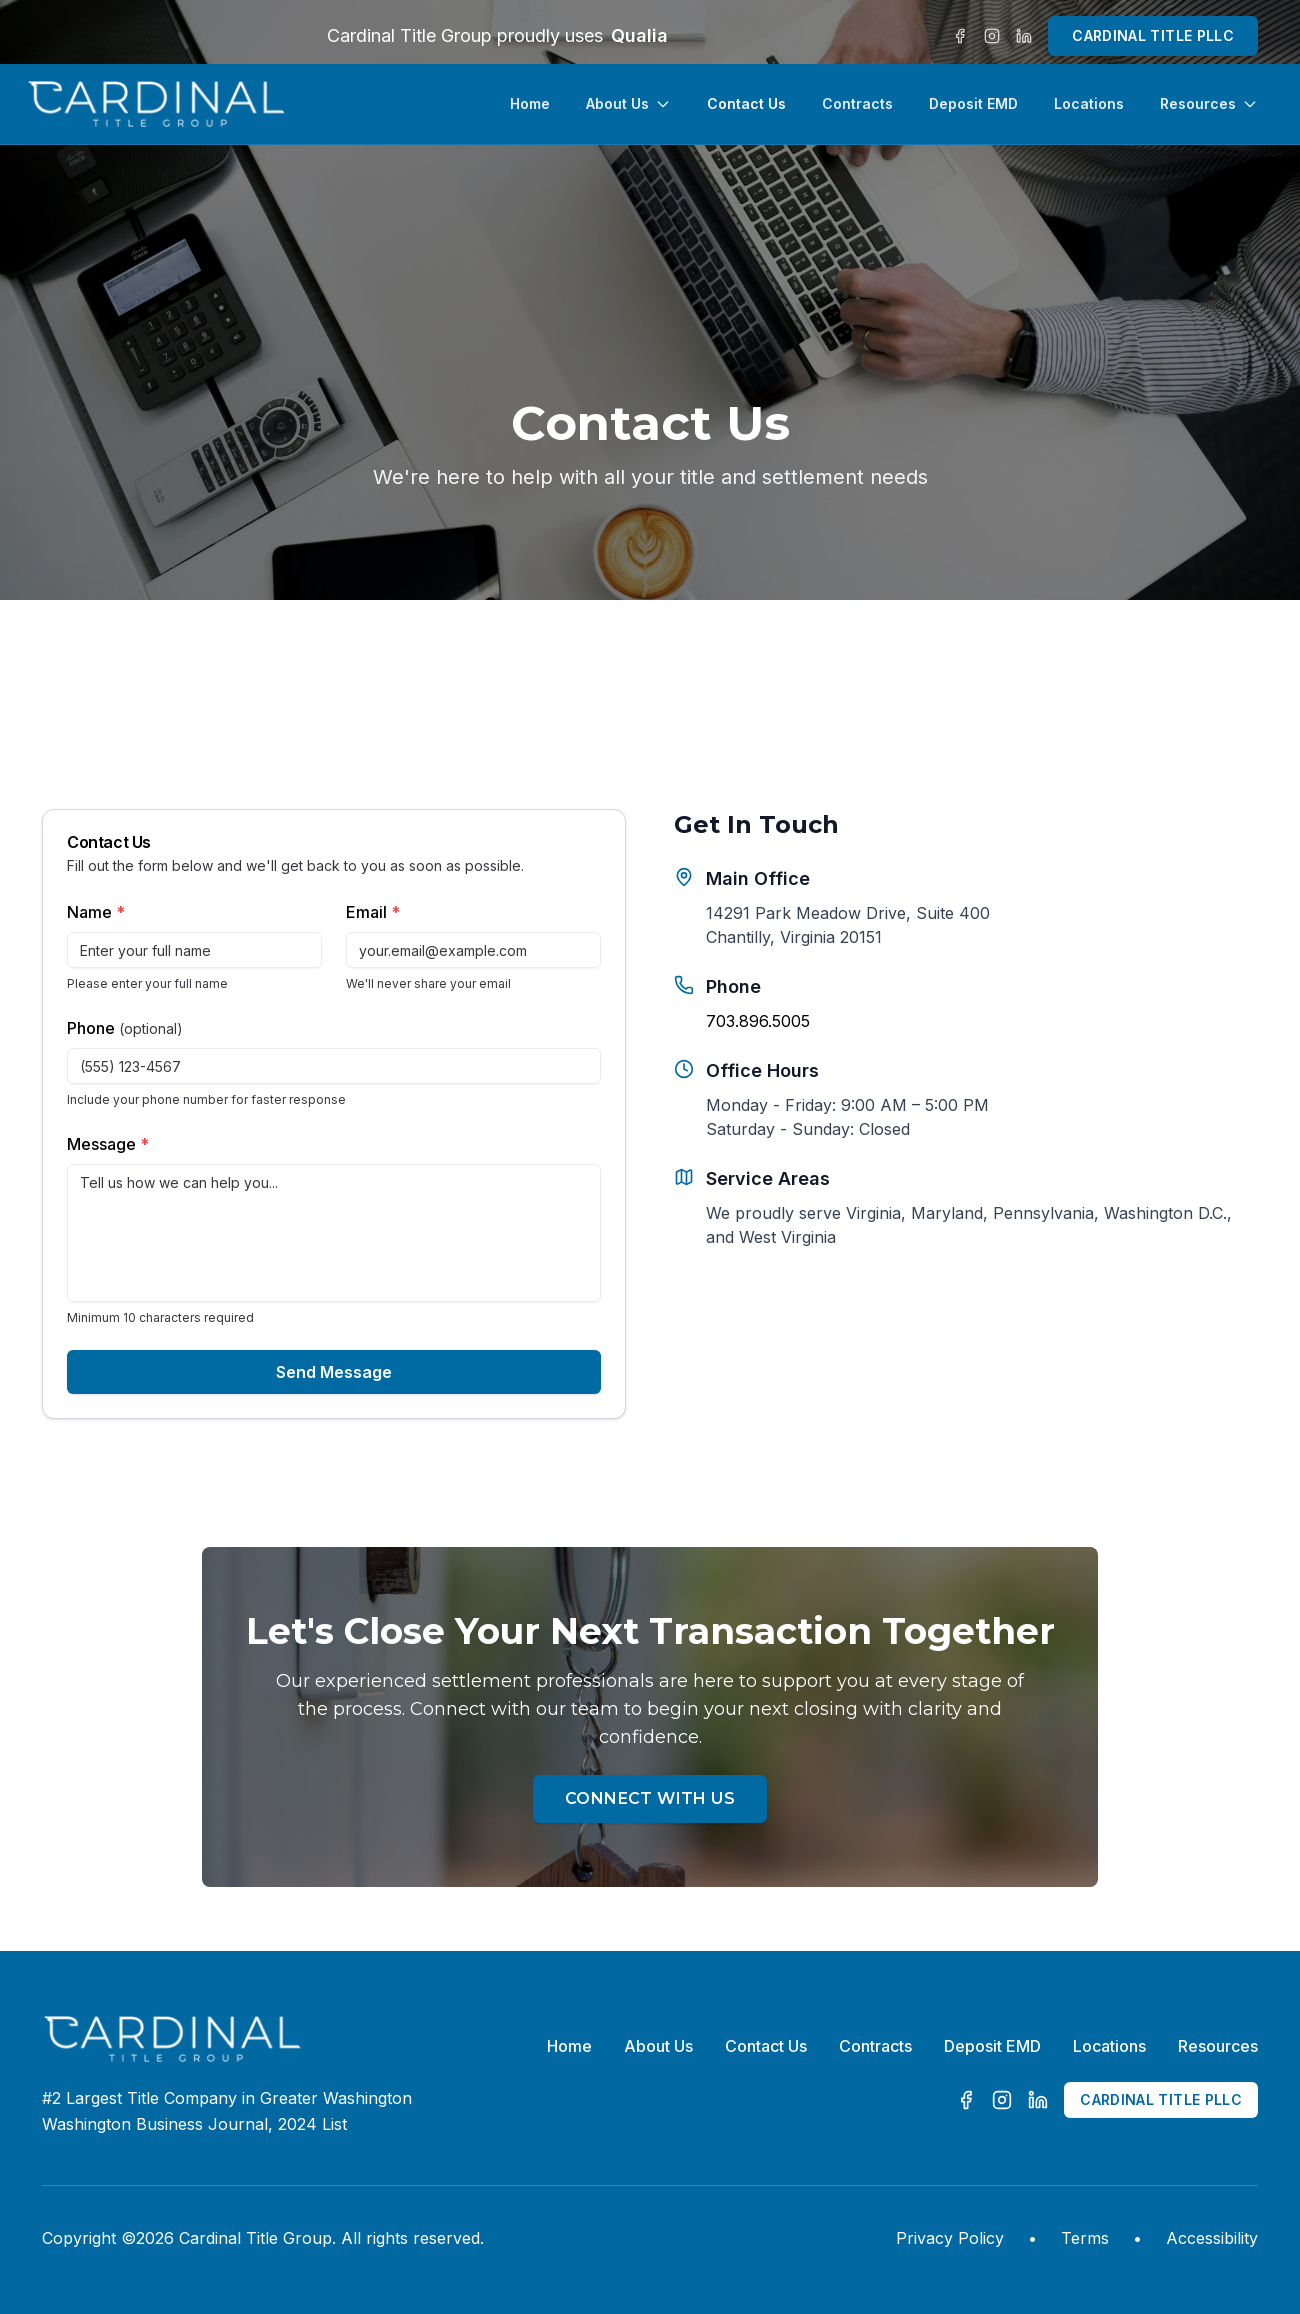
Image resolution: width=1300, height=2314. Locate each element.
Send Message (334, 1372)
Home (530, 103)
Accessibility (1212, 2238)
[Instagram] (992, 36)
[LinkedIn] (1024, 36)
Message (108, 1144)
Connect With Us (650, 1798)
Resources (1209, 103)
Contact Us (746, 103)
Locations (1089, 103)
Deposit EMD (973, 103)
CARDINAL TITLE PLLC (1153, 35)
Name (96, 912)
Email (373, 912)
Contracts (857, 103)
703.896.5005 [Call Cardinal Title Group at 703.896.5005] (758, 1021)
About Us (628, 103)
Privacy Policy (950, 2238)
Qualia (639, 35)
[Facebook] (960, 36)
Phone (125, 1028)
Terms (1085, 2238)
